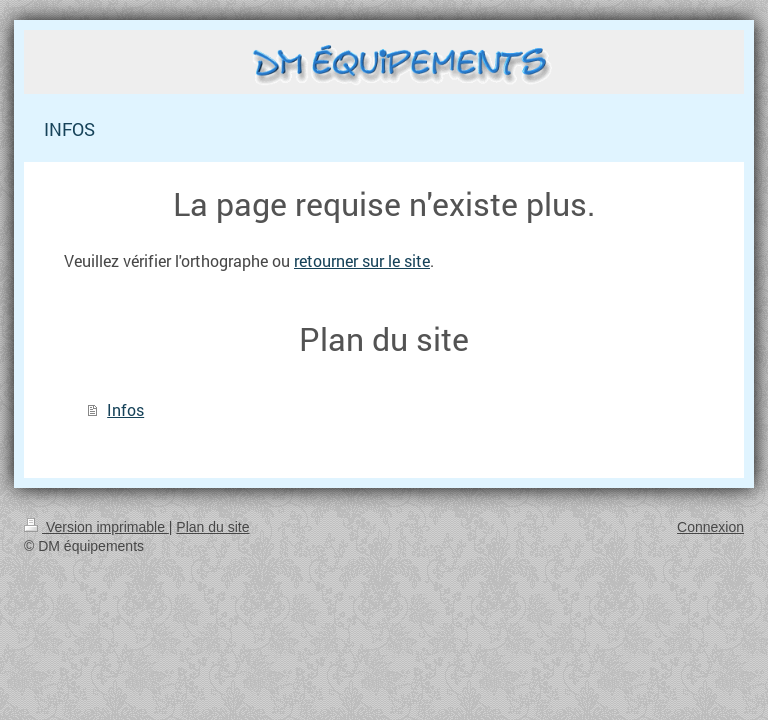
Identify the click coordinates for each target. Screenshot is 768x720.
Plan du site (212, 527)
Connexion (710, 527)
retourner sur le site (362, 260)
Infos (125, 409)
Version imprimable (96, 527)
